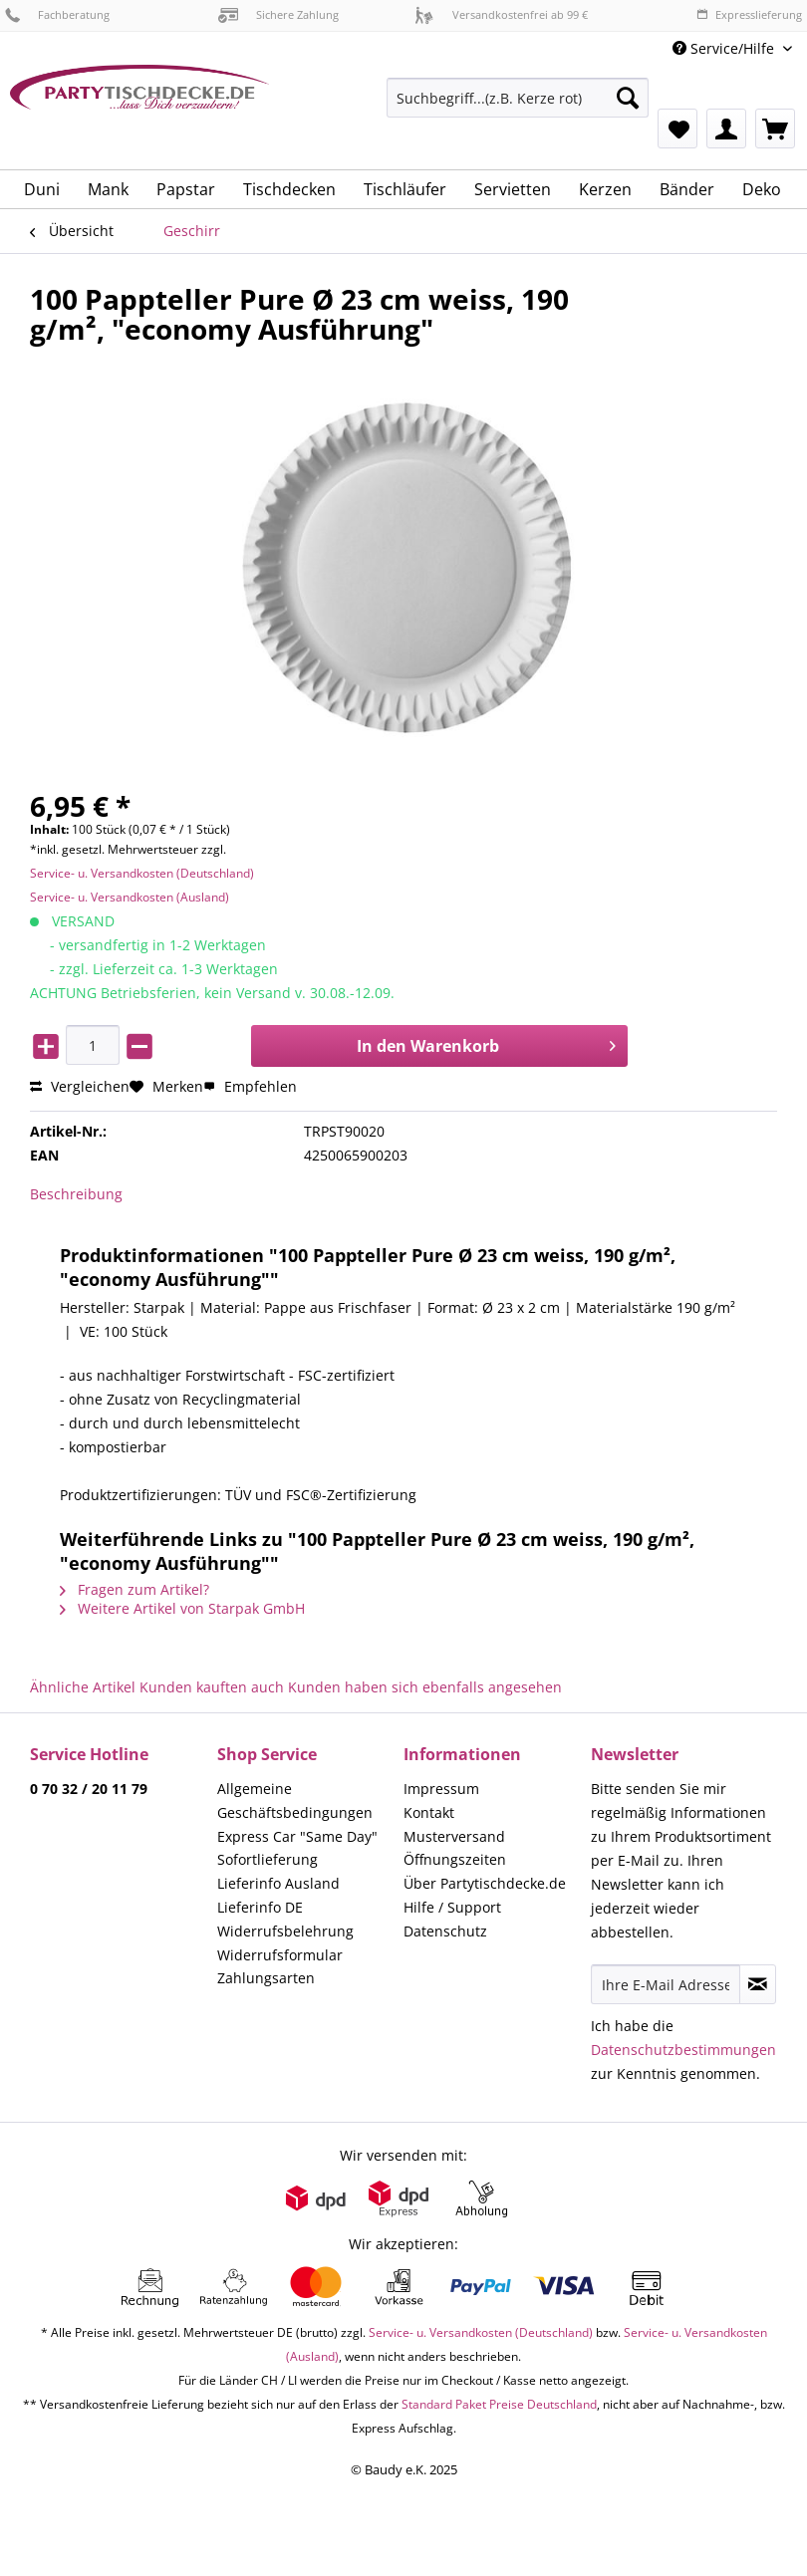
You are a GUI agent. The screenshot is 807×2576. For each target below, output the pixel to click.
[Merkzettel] (677, 128)
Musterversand (454, 1836)
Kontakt (429, 1812)
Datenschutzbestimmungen (683, 2049)
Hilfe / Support (452, 1907)
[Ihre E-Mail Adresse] (665, 1984)
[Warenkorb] (775, 128)
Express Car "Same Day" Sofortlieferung (297, 1848)
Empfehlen (250, 1086)
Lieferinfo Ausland (278, 1883)
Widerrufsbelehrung (285, 1931)
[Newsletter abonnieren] (758, 1984)
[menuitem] (518, 107)
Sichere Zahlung (278, 14)
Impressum (441, 1788)
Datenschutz (445, 1931)
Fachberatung (57, 14)
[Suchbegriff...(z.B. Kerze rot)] (518, 98)
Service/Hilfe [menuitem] (725, 48)
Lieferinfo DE (260, 1907)
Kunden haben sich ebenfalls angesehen (425, 1686)
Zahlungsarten (266, 1977)
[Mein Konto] (726, 128)
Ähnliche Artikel (82, 1686)
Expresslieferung (749, 14)
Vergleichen (80, 1086)
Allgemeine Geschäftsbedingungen (295, 1800)
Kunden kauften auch (211, 1686)
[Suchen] (628, 98)
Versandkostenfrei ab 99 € (501, 14)
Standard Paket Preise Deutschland (499, 2404)
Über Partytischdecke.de (485, 1883)
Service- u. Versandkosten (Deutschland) (142, 873)
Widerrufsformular (280, 1954)
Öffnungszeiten (455, 1859)
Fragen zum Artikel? (134, 1589)
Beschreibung (76, 1193)
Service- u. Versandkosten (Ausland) (129, 897)
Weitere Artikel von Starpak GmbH (182, 1608)
